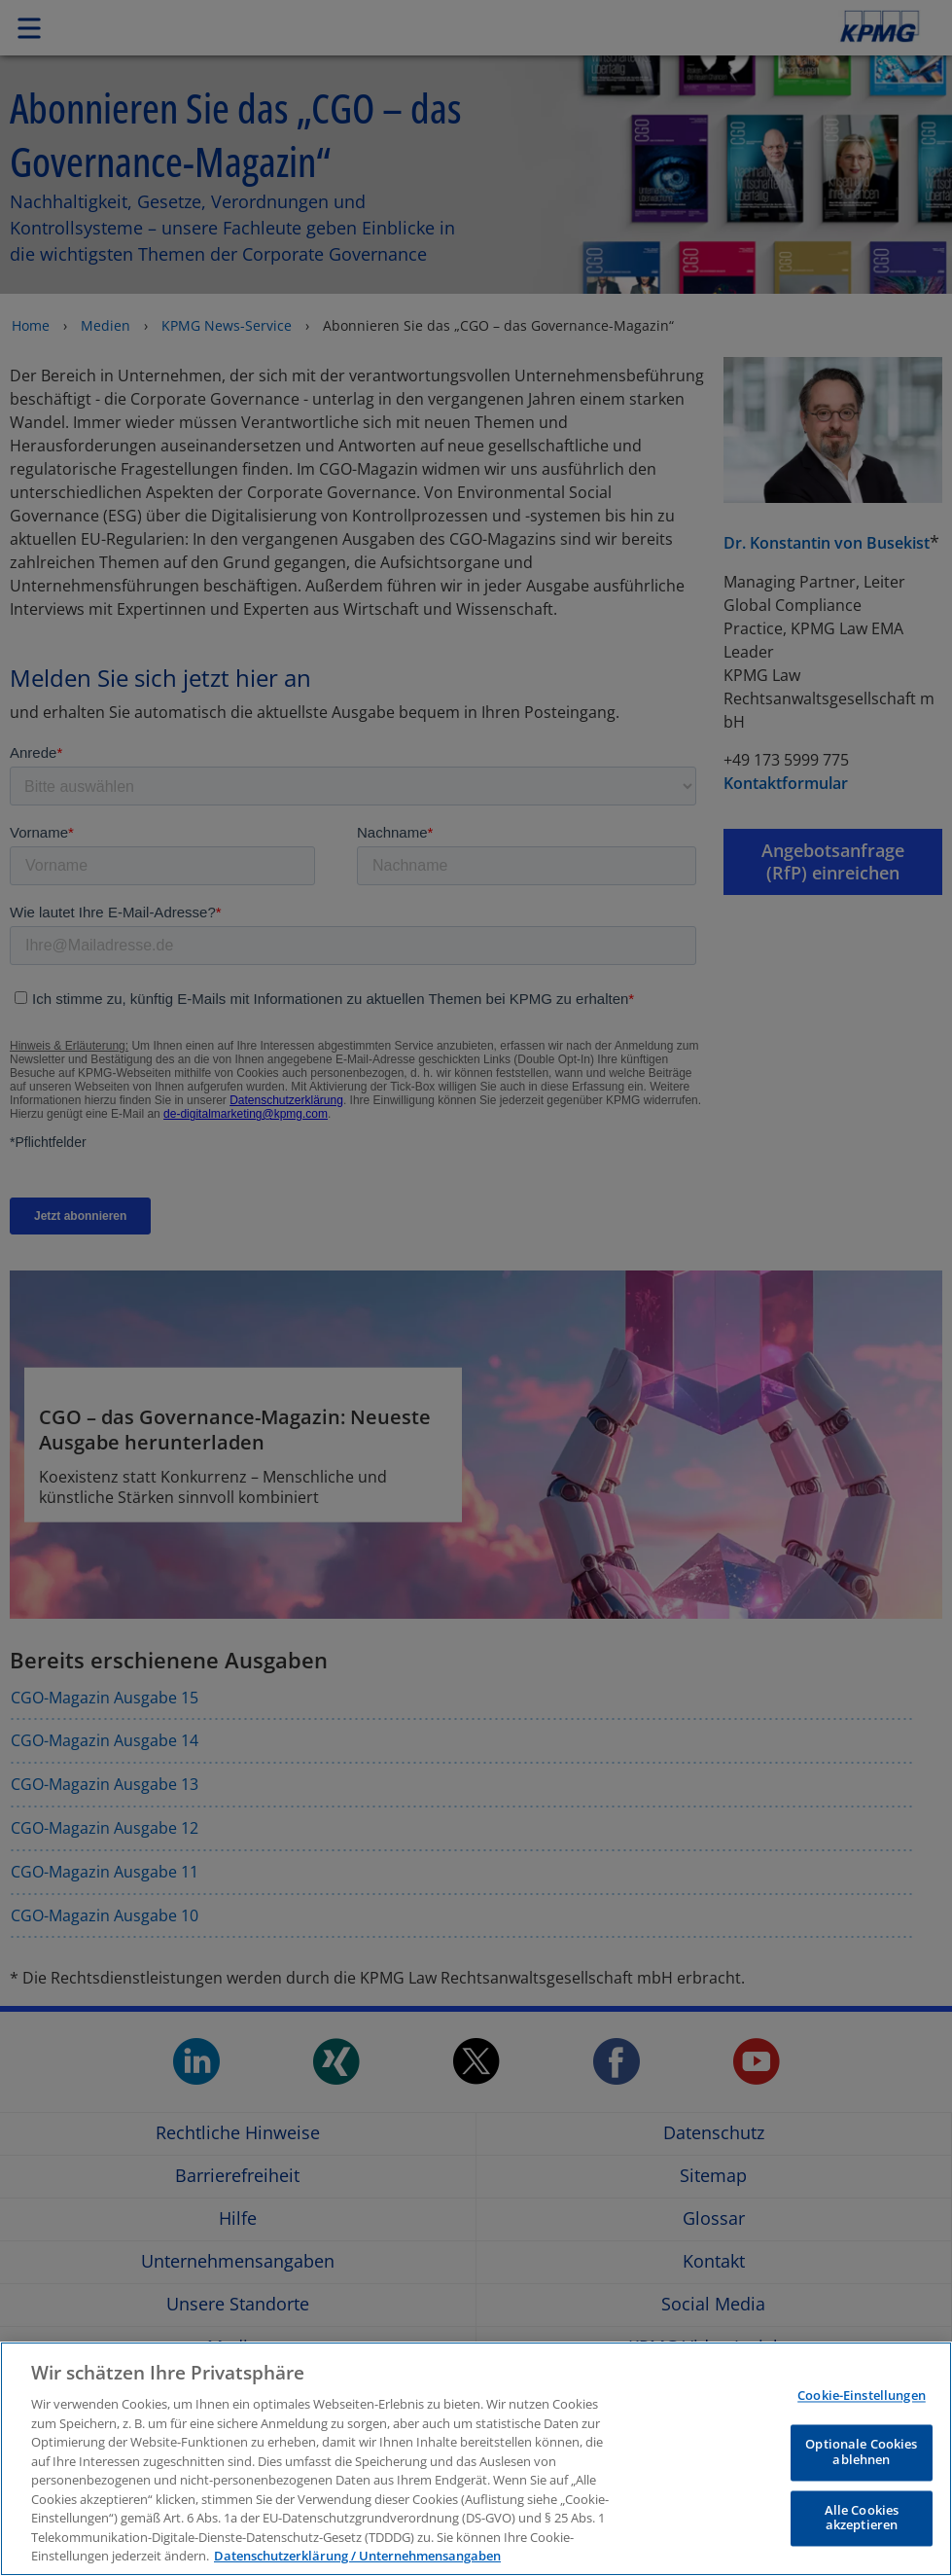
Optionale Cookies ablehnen (861, 2452)
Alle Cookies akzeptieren (862, 2517)
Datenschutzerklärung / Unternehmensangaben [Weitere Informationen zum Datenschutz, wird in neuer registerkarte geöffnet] (357, 2555)
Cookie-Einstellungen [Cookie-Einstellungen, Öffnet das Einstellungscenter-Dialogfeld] (861, 2395)
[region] (476, 2459)
